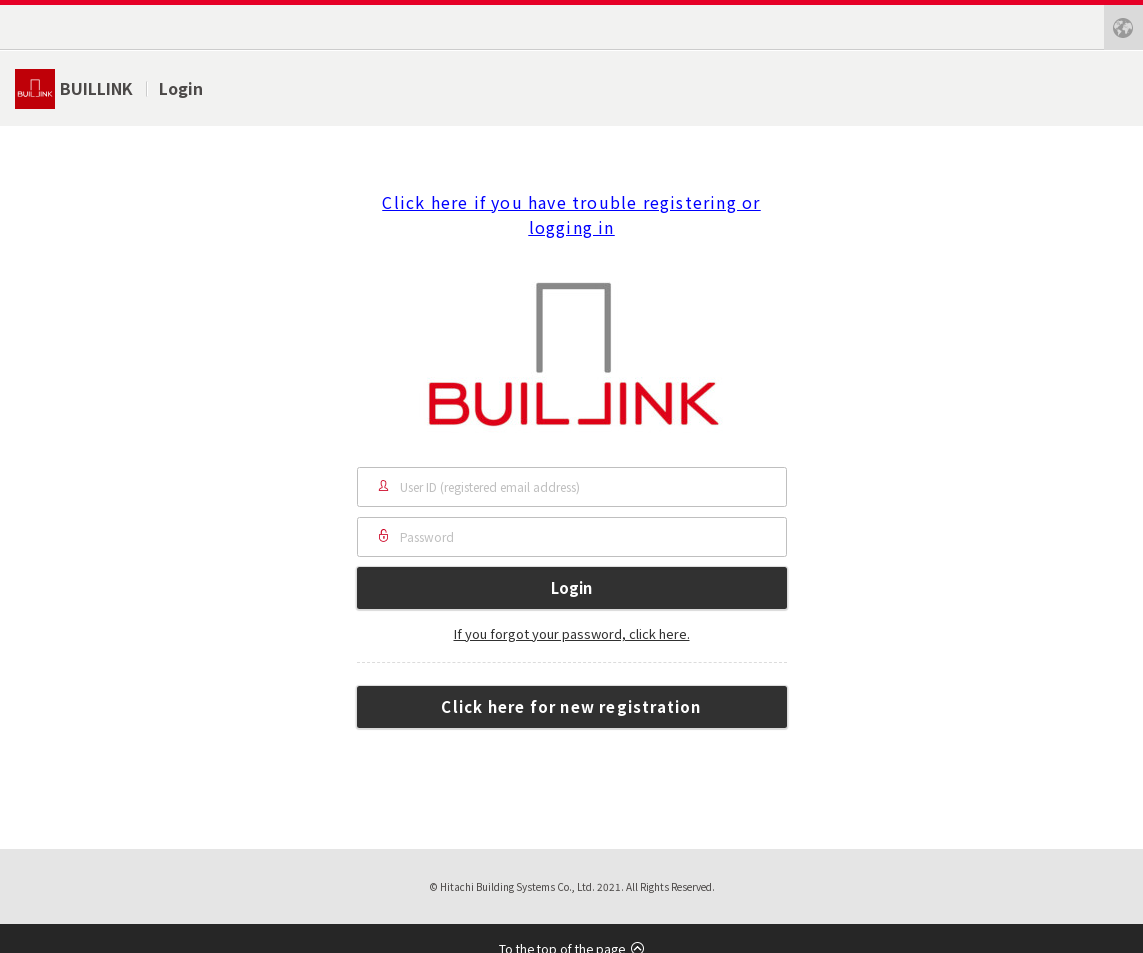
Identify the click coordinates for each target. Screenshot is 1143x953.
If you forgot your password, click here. (572, 633)
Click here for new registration (571, 706)
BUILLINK (96, 88)
